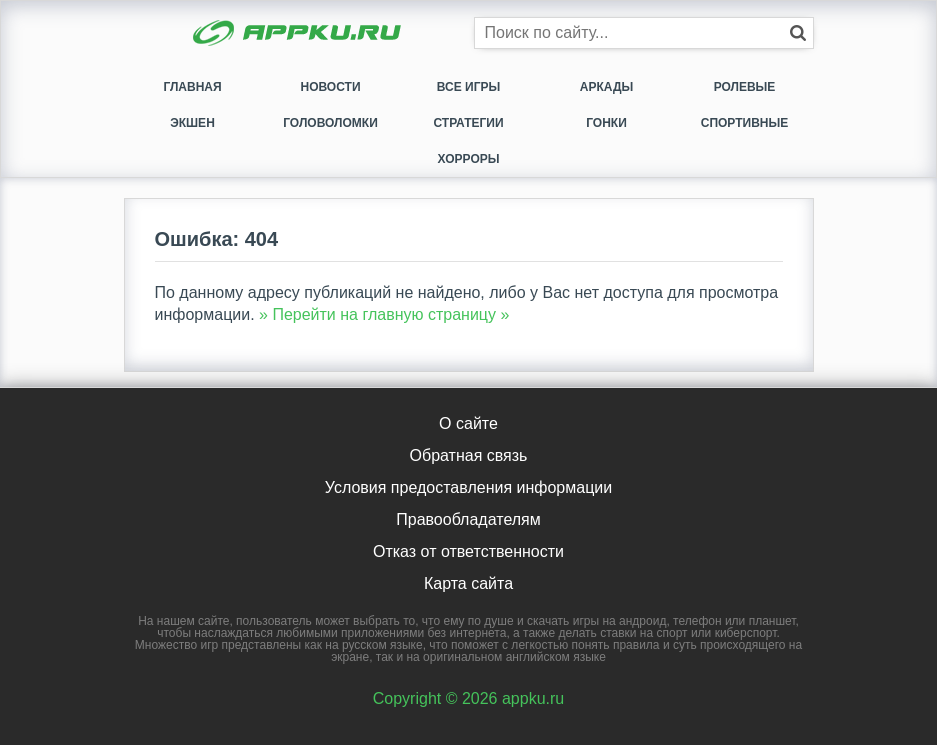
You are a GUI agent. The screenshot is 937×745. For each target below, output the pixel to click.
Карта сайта (468, 583)
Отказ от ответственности (468, 551)
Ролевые (745, 87)
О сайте (468, 423)
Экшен (192, 123)
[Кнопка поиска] (798, 33)
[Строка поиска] (644, 33)
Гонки (606, 123)
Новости (330, 87)
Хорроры (469, 159)
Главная (192, 87)
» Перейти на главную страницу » (384, 314)
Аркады (606, 87)
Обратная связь (469, 455)
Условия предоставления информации (468, 487)
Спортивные (745, 123)
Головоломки (330, 123)
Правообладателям (468, 519)
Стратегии (468, 123)
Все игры (468, 87)
